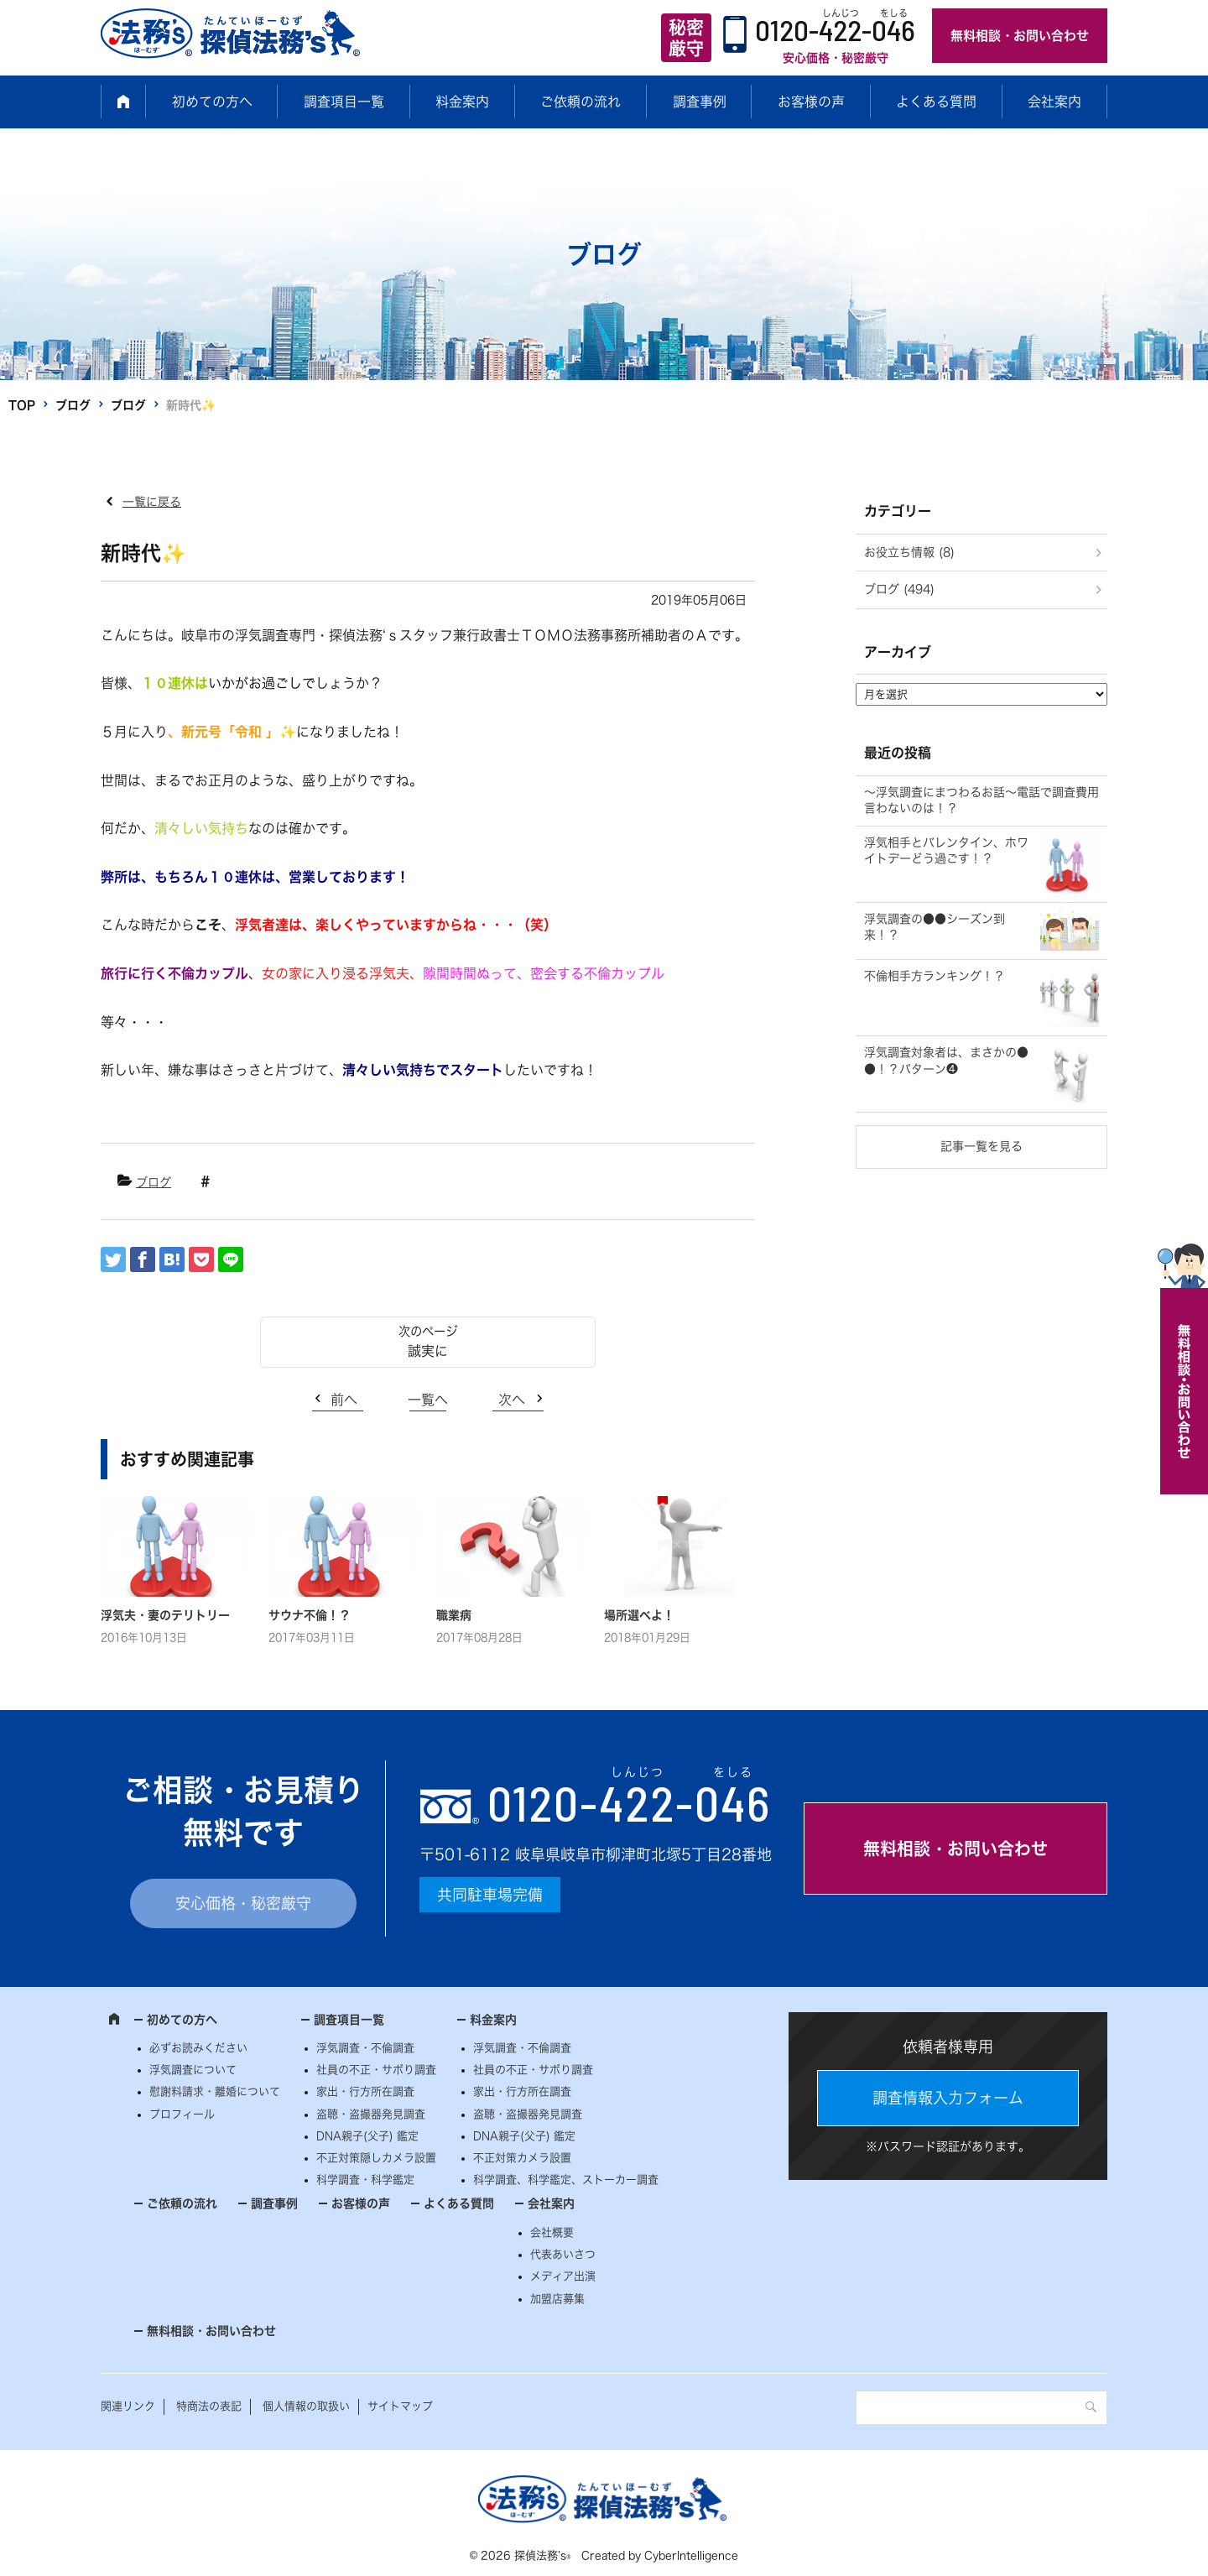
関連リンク (128, 2406)
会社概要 (552, 2232)
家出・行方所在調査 (365, 2091)
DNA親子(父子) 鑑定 (367, 2135)
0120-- (629, 1802)
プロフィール (182, 2114)
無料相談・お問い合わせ (1019, 35)
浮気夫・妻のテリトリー (165, 1615)
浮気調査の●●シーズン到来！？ (934, 927)
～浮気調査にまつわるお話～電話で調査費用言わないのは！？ (981, 800)
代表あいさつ (563, 2254)
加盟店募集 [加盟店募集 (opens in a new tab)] (557, 2298)
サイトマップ (400, 2406)
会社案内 (1054, 101)
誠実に (428, 1351)
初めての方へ (212, 101)
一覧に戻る (151, 502)
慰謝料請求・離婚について (214, 2091)
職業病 (453, 1615)
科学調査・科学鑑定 (365, 2179)
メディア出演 (563, 2276)
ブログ (73, 405)
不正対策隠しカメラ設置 (376, 2157)
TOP (21, 405)
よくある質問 (936, 101)
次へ (511, 1399)
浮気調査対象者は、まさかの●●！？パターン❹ (946, 1060)
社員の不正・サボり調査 (376, 2069)
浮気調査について (193, 2069)
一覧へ (428, 1399)
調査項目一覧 (344, 101)
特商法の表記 (209, 2406)
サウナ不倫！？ (309, 1615)
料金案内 (462, 101)
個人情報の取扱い (306, 2406)
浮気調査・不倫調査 (365, 2047)
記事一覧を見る (981, 1146)
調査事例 (699, 101)
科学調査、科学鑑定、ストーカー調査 (566, 2179)
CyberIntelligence (691, 2555)
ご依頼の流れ (580, 101)
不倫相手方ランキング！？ (934, 976)
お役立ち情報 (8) (909, 552)
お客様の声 (811, 101)
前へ (344, 1399)
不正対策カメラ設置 (522, 2157)
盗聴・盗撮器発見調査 (370, 2114)
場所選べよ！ (639, 1615)
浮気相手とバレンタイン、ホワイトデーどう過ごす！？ (946, 851)
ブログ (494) (899, 589)
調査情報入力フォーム (947, 2097)
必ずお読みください (198, 2047)
